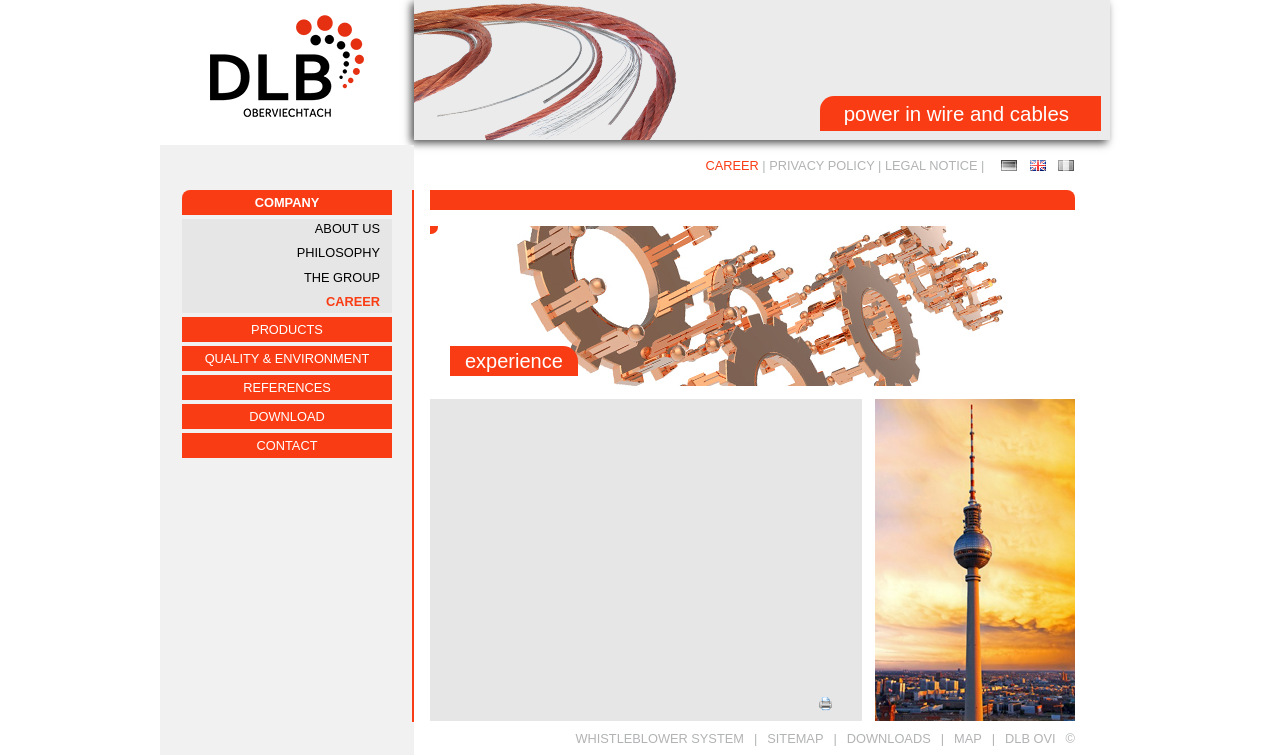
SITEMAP (795, 738)
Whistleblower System (659, 738)
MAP (968, 738)
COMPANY (287, 202)
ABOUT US (347, 228)
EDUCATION (1038, 165)
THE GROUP (342, 277)
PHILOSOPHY (338, 252)
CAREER (353, 301)
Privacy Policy (821, 165)
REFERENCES (286, 387)
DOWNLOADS (889, 738)
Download (286, 416)
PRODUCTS (287, 329)
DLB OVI (1030, 738)
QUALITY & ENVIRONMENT (287, 358)
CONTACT (287, 445)
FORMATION (1066, 165)
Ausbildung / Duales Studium (1009, 165)
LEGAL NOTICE (931, 165)
